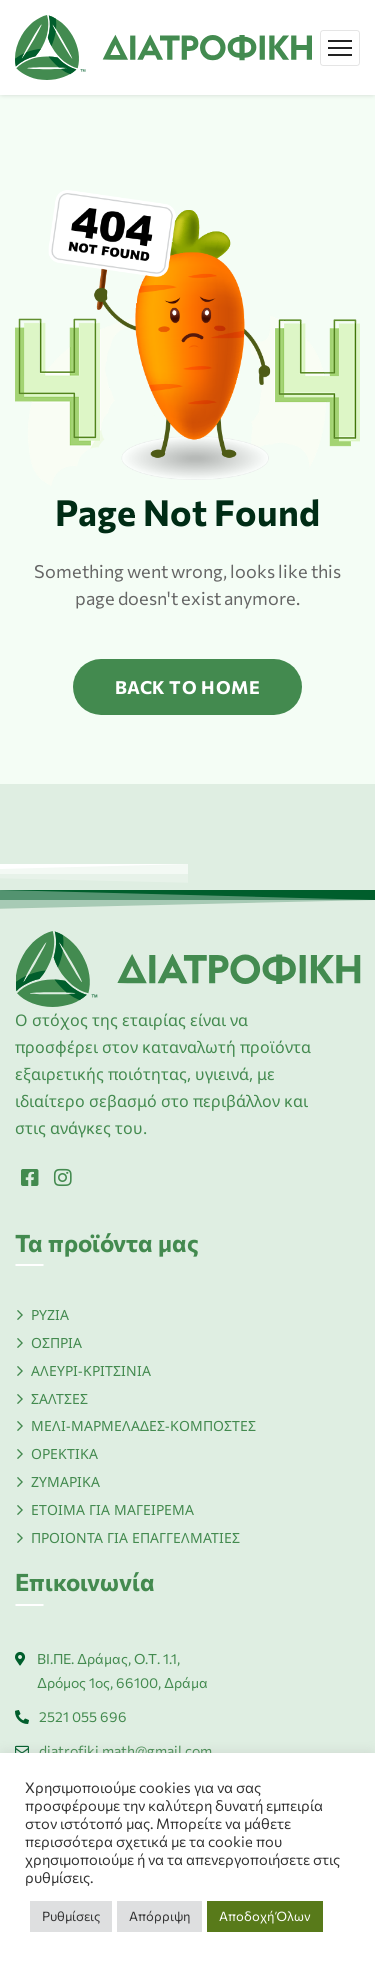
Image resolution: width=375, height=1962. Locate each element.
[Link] (163, 44)
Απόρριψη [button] (159, 1916)
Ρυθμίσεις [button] (71, 1916)
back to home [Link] (187, 687)
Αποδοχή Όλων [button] (265, 1916)
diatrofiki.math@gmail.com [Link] (125, 1750)
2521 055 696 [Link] (83, 1716)
